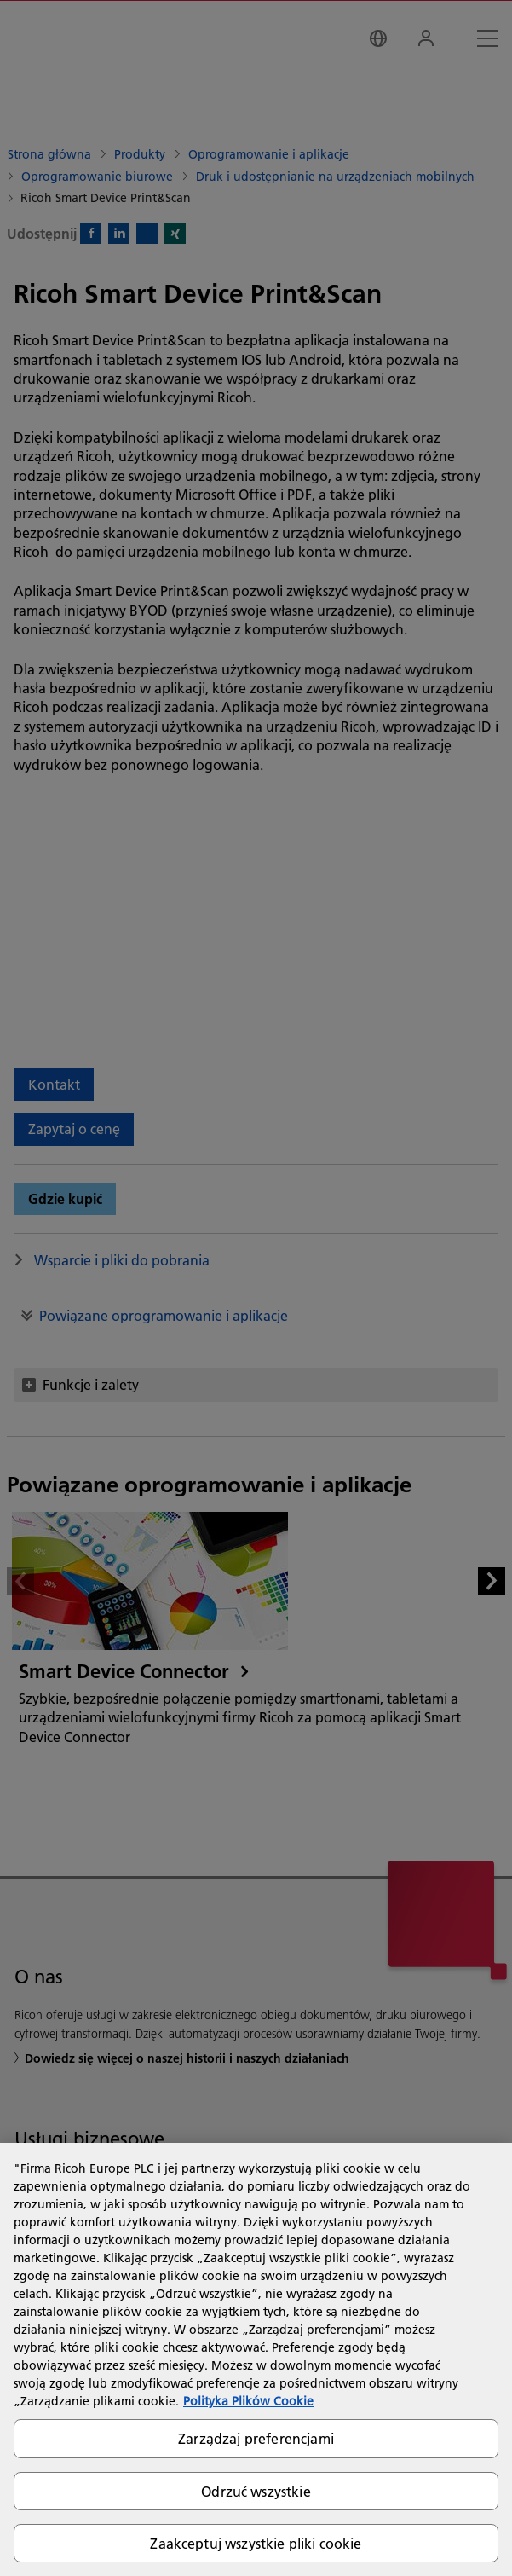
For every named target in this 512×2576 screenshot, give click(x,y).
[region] (256, 2359)
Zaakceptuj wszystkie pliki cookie (255, 2543)
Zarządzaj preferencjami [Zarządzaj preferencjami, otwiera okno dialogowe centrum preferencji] (256, 2438)
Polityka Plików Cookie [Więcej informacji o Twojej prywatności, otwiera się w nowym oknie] (248, 2401)
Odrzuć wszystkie (256, 2491)
